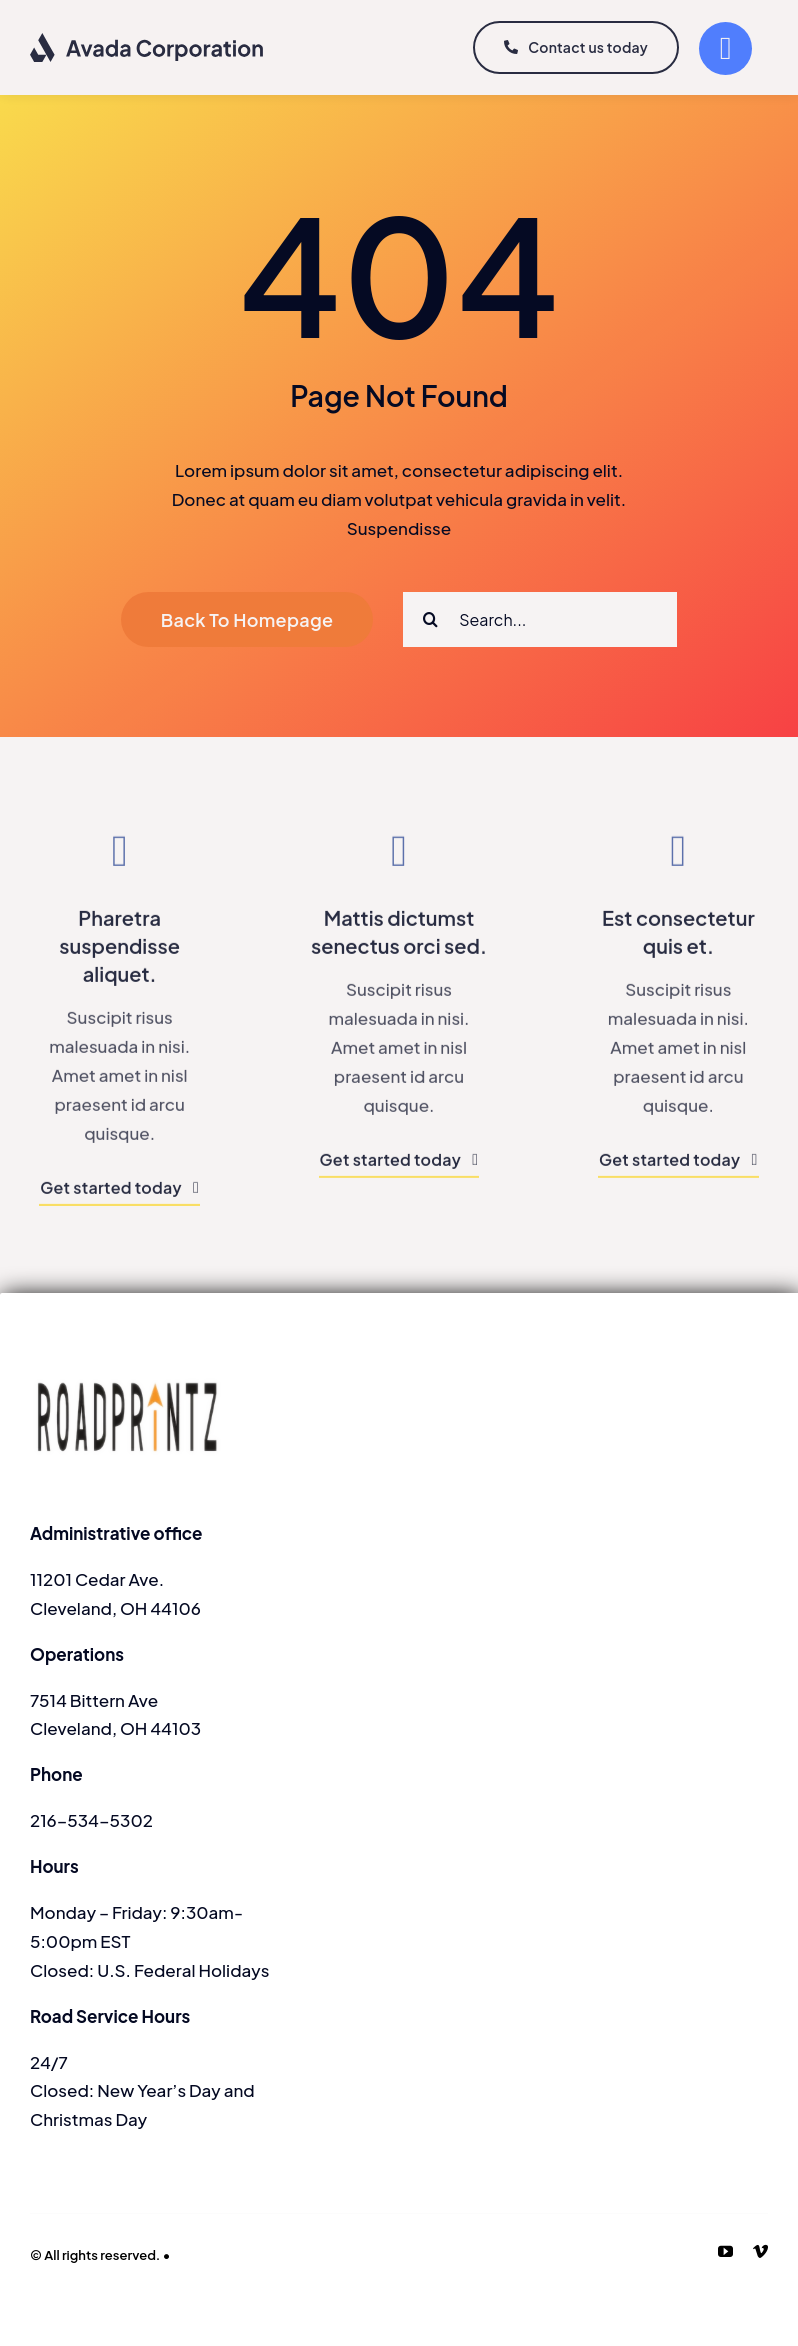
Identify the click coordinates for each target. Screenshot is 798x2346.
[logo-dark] (147, 40)
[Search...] (540, 619)
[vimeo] (760, 2251)
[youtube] (725, 2251)
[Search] (430, 619)
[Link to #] (725, 48)
